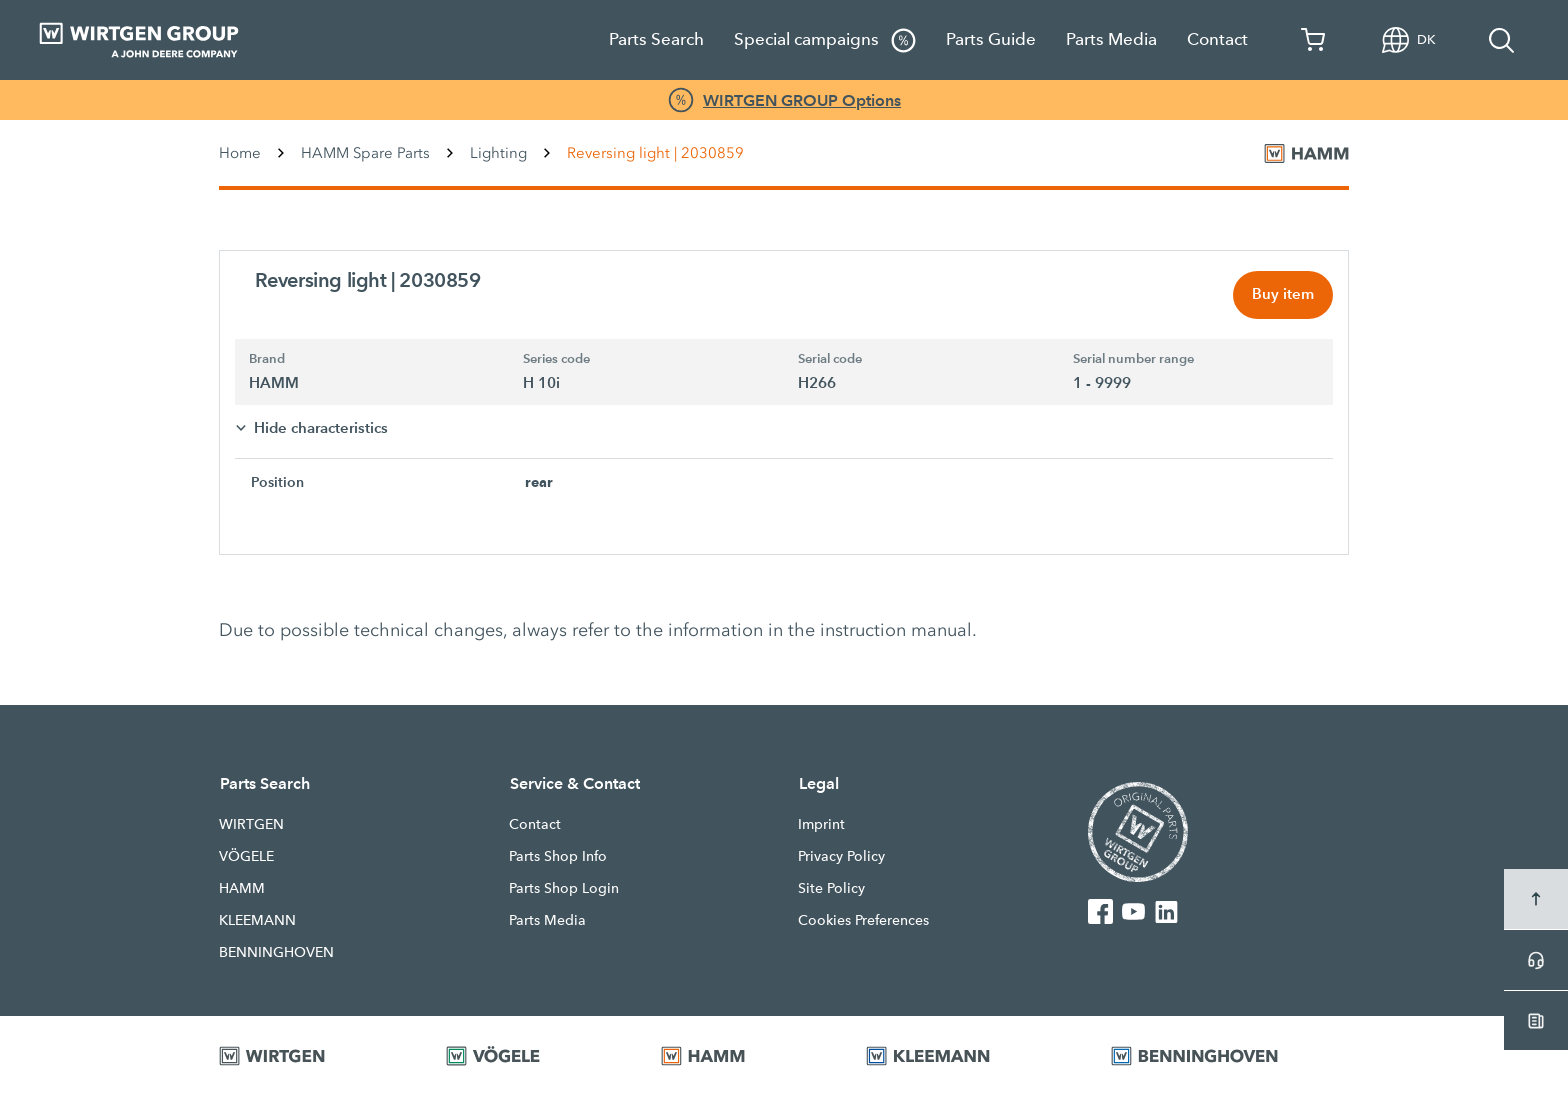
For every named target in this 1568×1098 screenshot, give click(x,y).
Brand (267, 360)
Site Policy (831, 890)
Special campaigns (825, 40)
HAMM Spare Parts (365, 153)
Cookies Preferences (863, 922)
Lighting (498, 153)
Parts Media (1111, 39)
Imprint (821, 826)
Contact (1217, 39)
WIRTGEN (251, 826)
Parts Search (656, 39)
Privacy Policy (841, 858)
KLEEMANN (257, 922)
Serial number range (1133, 360)
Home (240, 153)
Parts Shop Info (558, 858)
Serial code (830, 360)
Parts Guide (991, 39)
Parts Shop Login (564, 890)
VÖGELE (246, 858)
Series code (556, 360)
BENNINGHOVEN (276, 954)
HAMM (242, 890)
